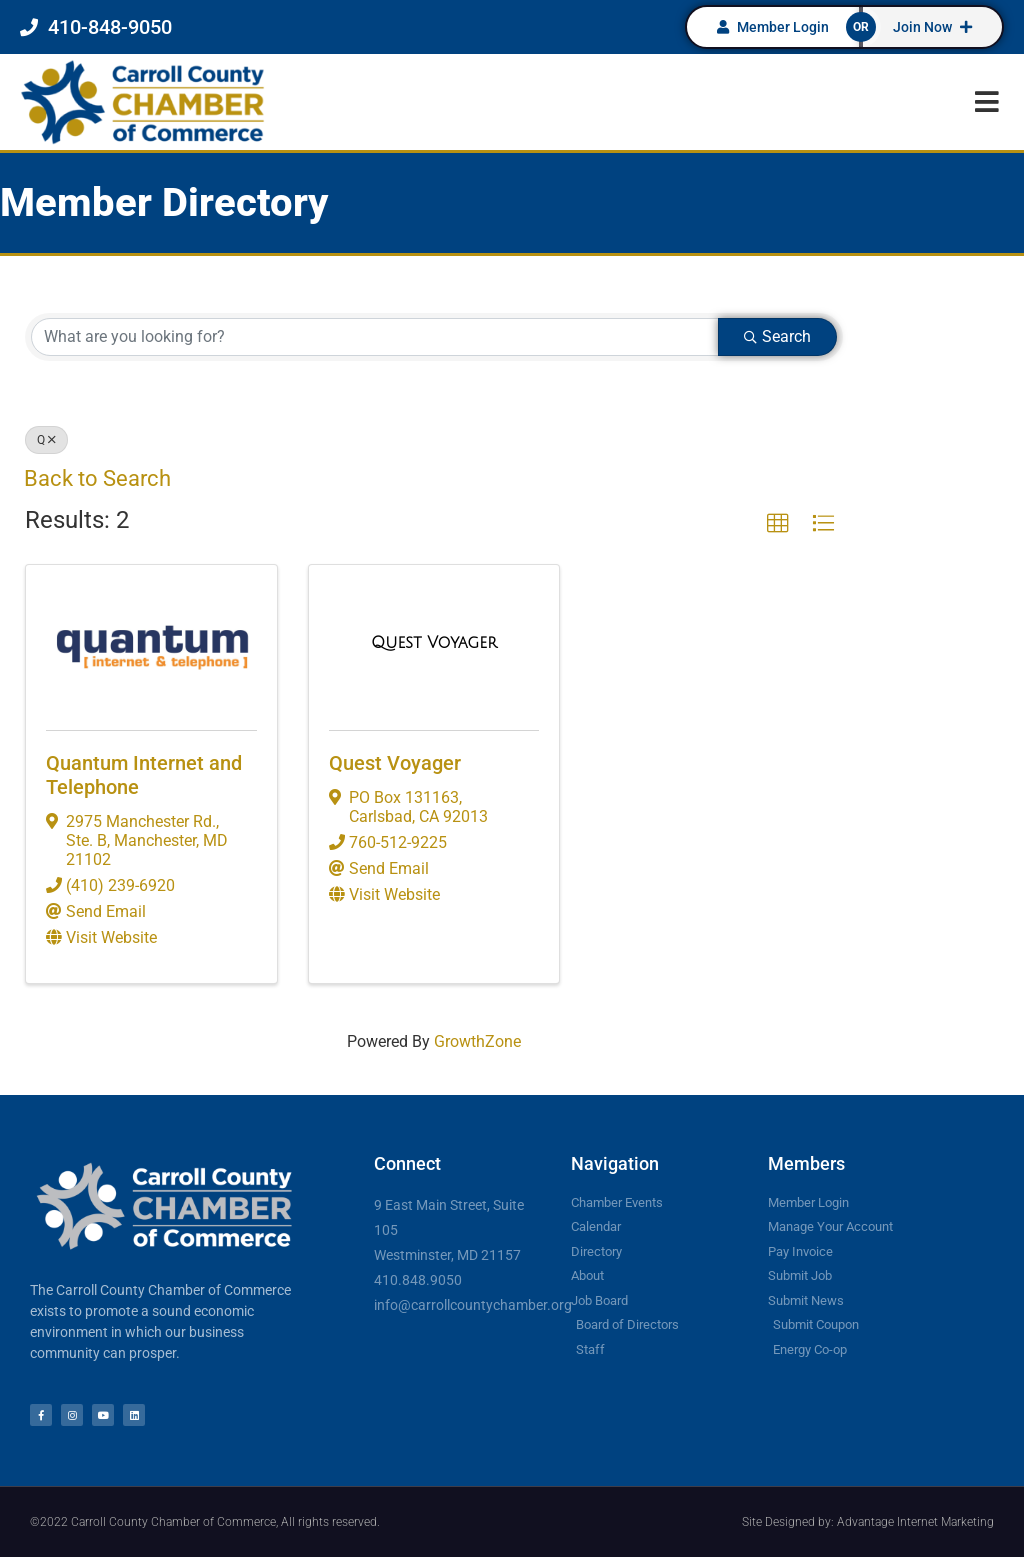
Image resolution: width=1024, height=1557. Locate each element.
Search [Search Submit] (777, 336)
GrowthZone (477, 1041)
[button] (986, 101)
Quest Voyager (395, 763)
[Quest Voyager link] (434, 643)
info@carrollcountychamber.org (473, 1305)
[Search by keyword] (375, 337)
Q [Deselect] (46, 440)
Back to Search (97, 478)
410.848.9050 (418, 1280)
